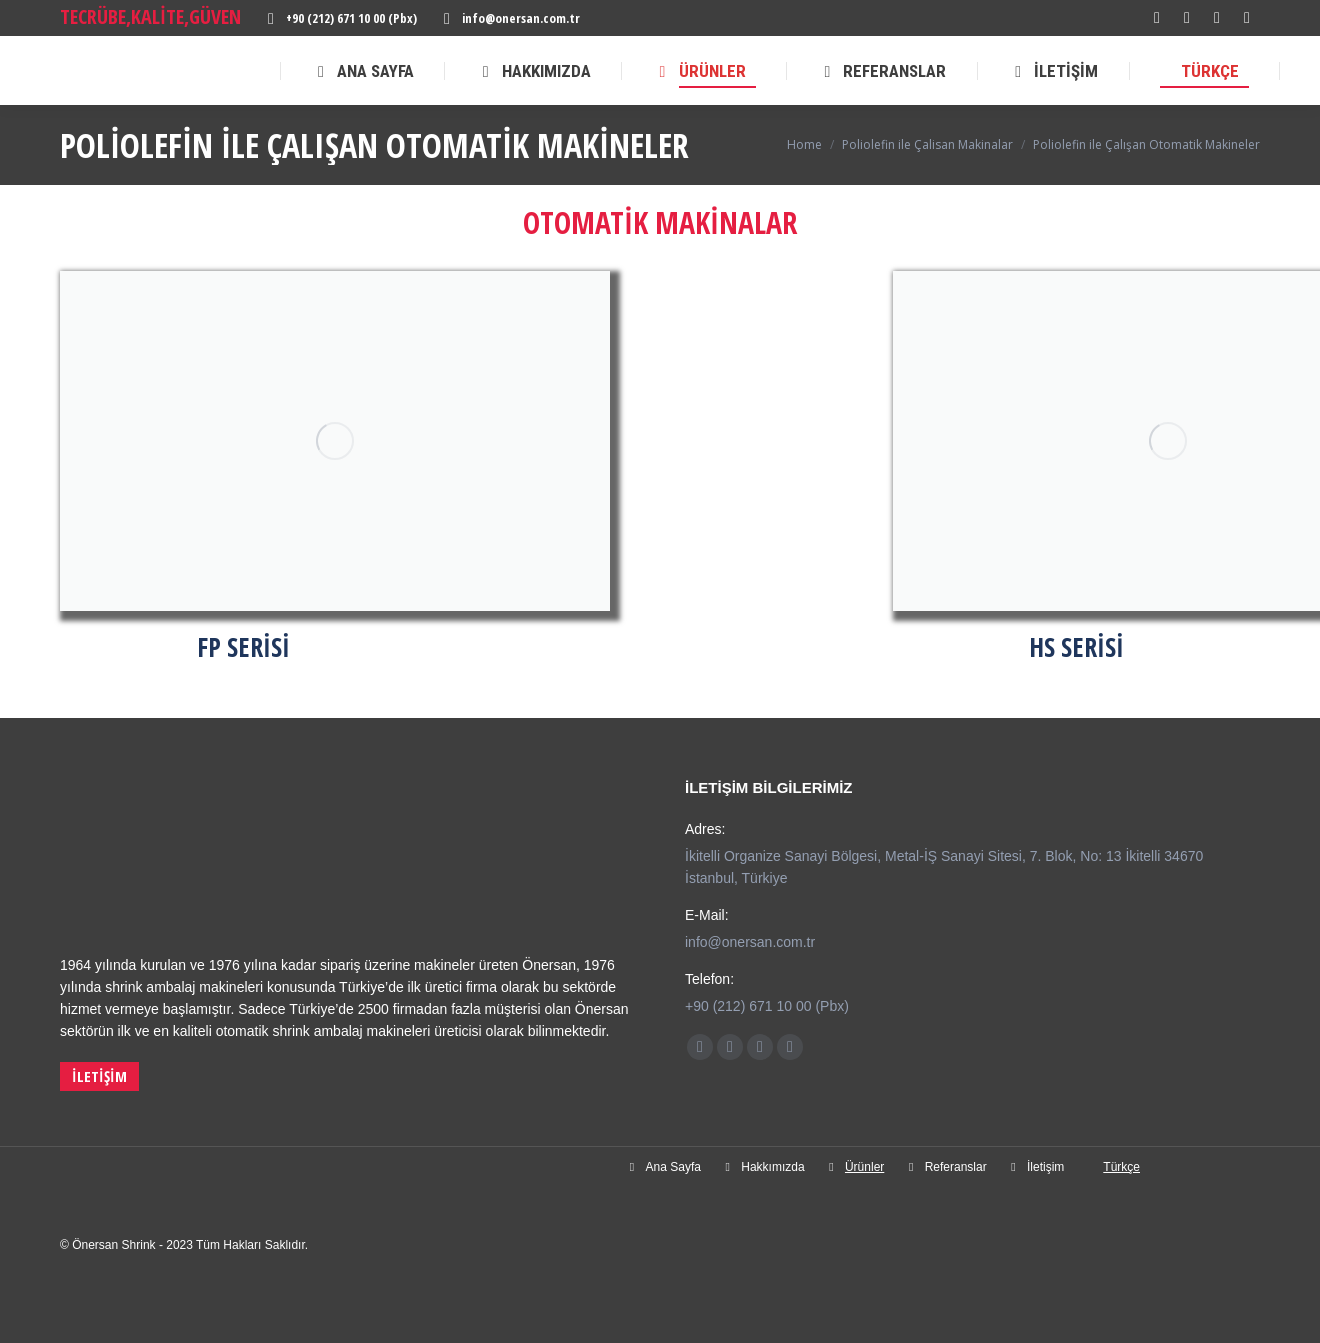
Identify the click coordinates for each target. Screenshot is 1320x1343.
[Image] (335, 441)
